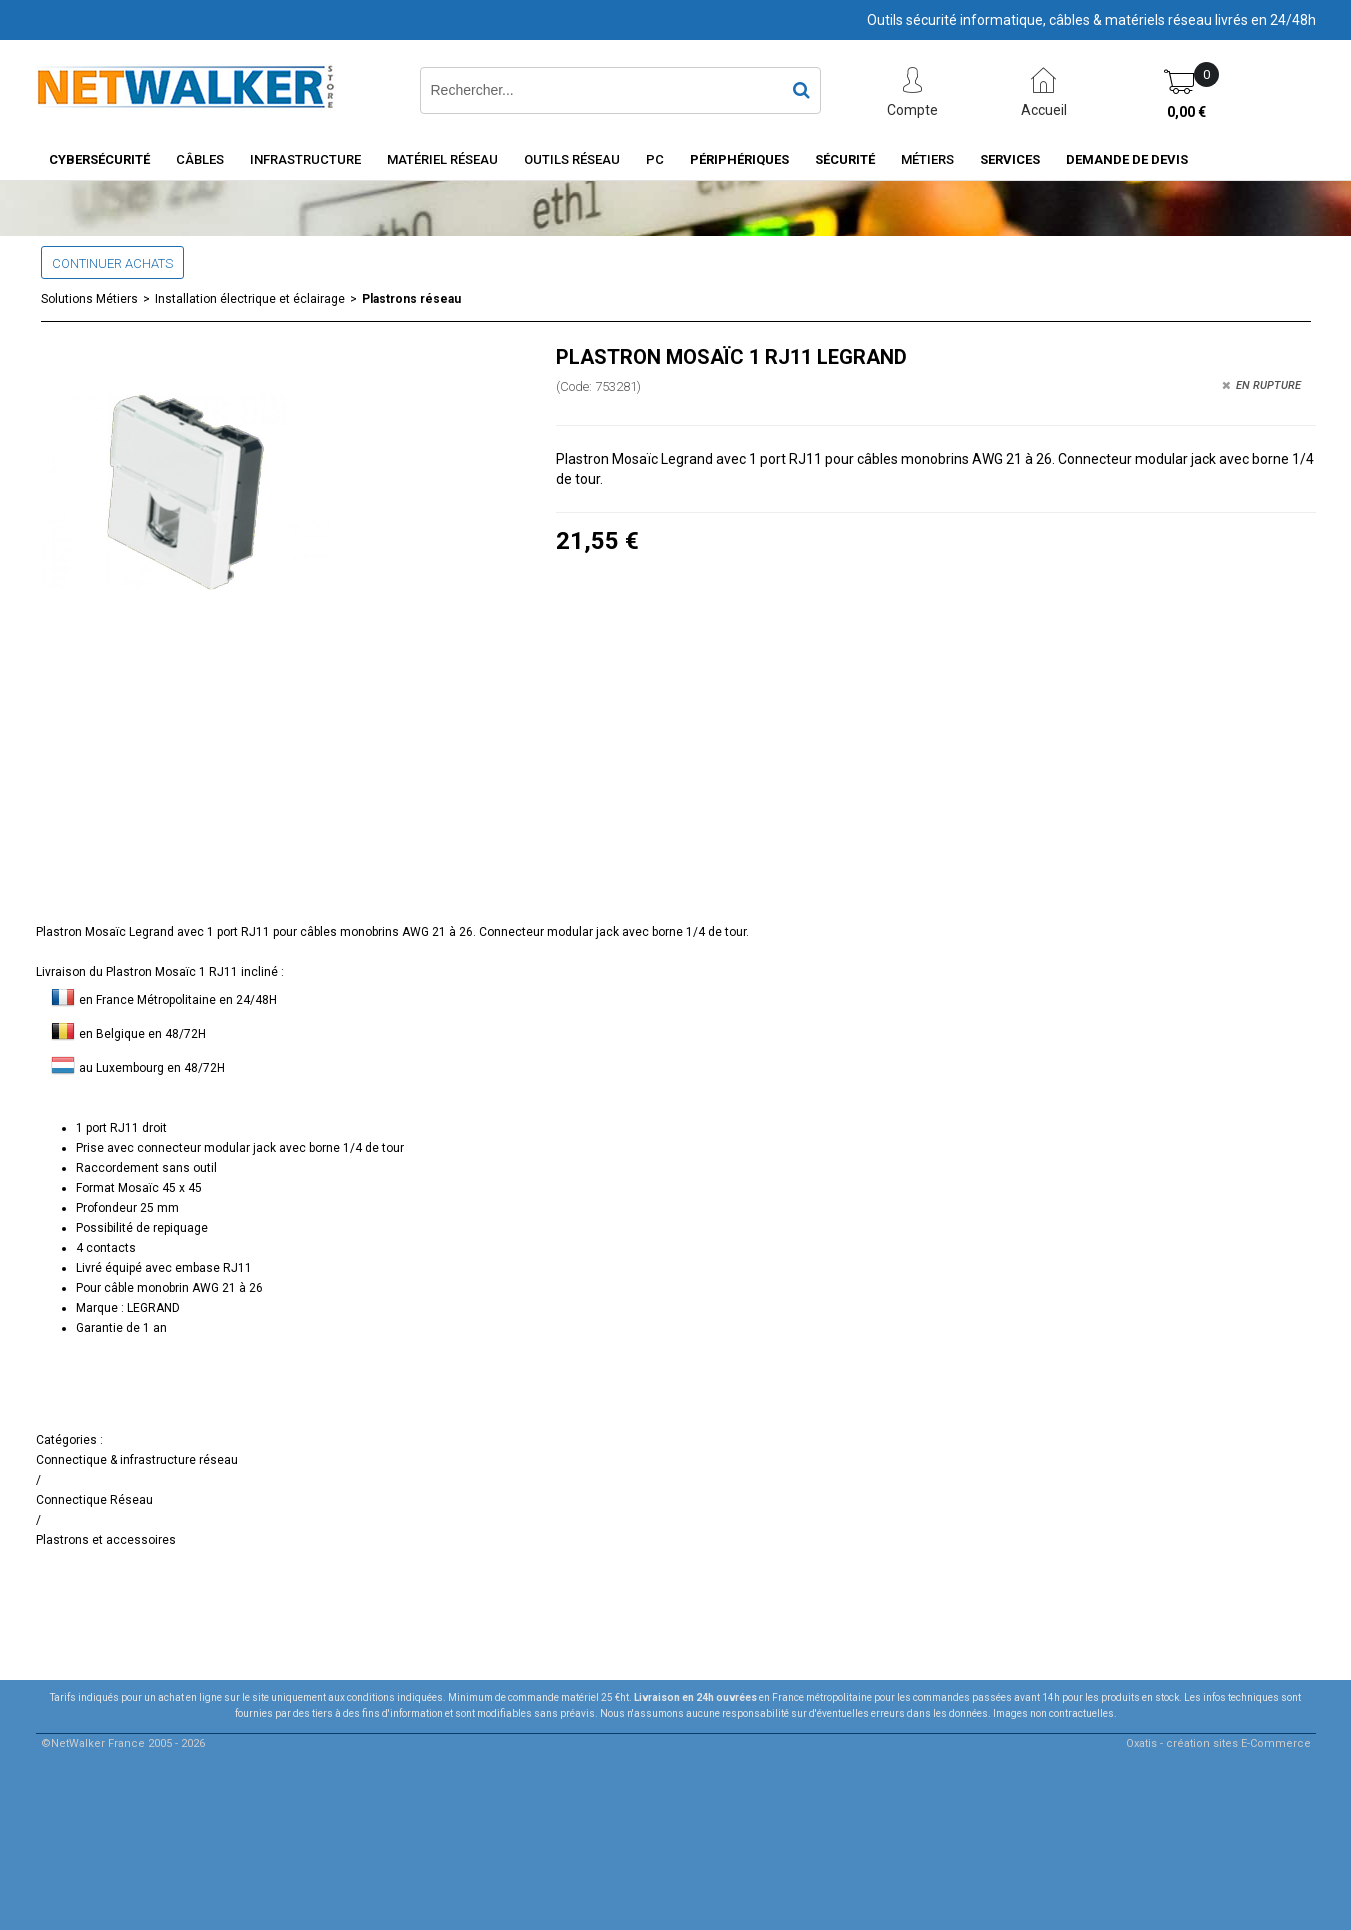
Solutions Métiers (89, 299)
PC (655, 159)
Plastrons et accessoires (106, 1540)
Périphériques (739, 159)
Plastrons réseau (411, 299)
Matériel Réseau (442, 159)
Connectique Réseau (94, 1500)
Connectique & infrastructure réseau (137, 1460)
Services (1010, 159)
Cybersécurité (99, 159)
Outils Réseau (572, 159)
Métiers (927, 159)
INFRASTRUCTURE (305, 159)
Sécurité (845, 159)
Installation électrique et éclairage (250, 299)
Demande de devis (1127, 159)
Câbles (200, 159)
